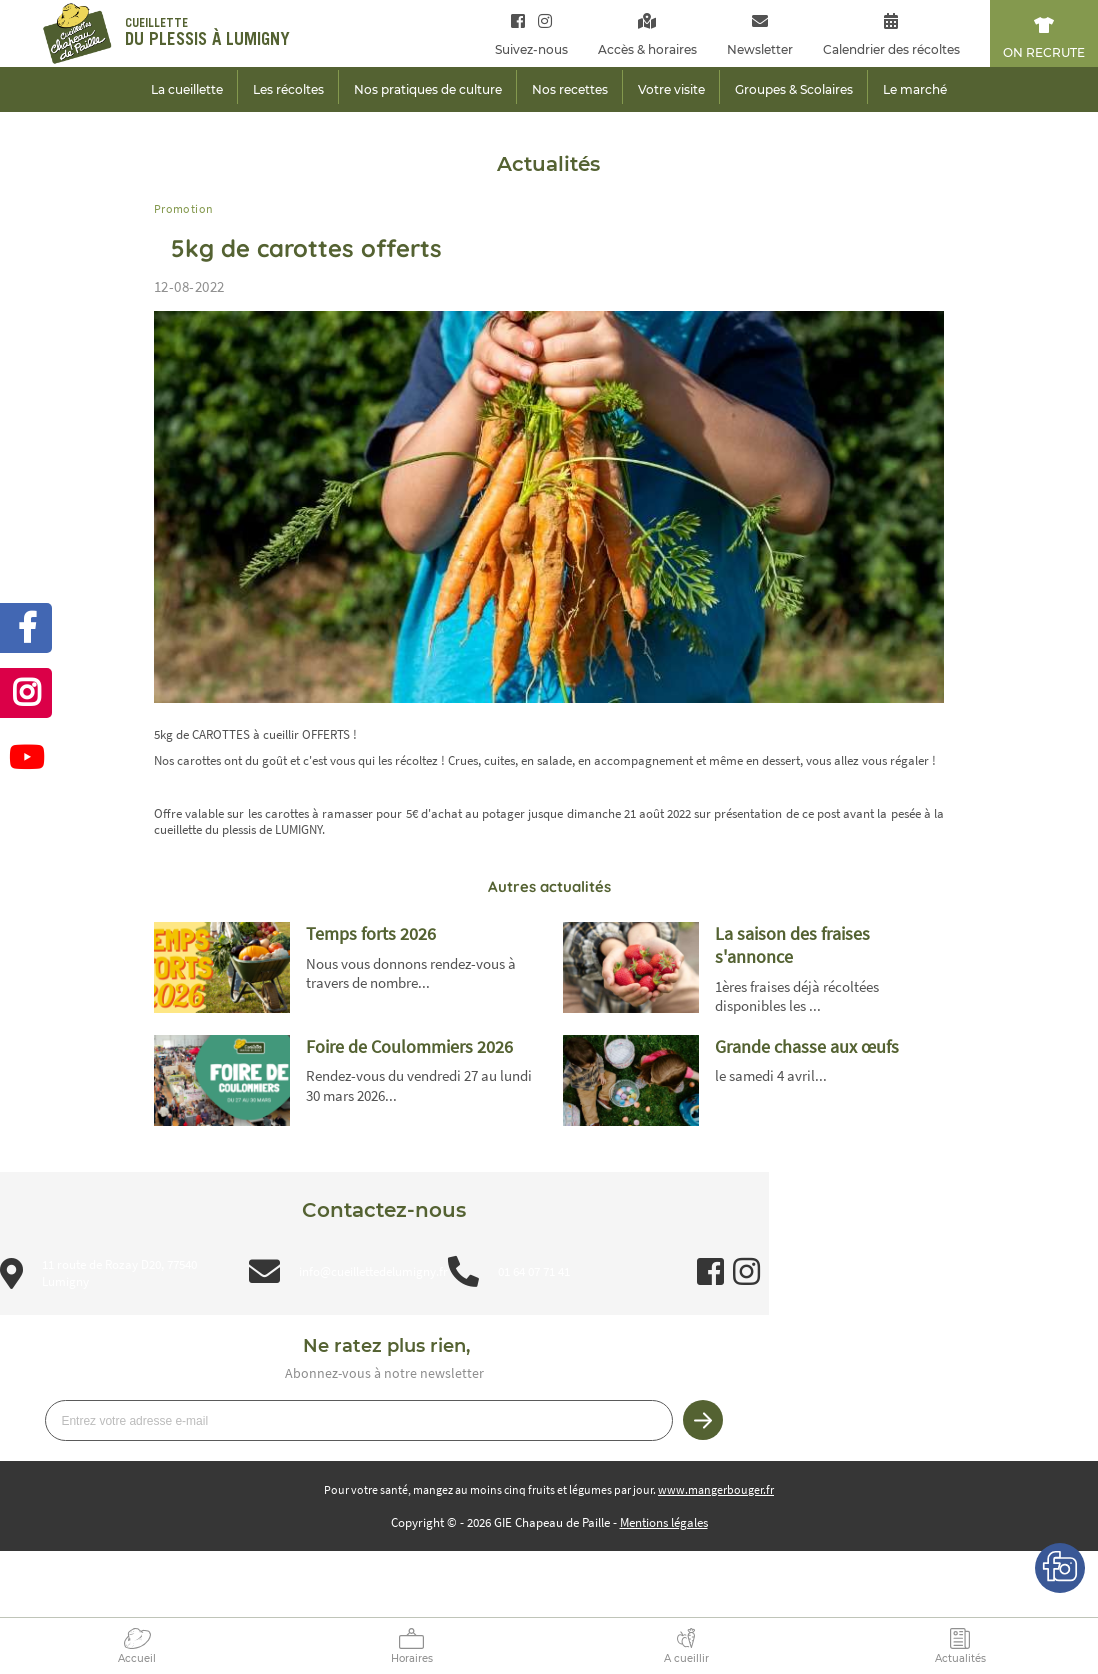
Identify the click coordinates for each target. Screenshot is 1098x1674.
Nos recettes (570, 89)
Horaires (412, 1658)
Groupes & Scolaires (794, 89)
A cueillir (686, 1658)
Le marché (915, 89)
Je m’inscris (703, 1420)
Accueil (137, 1658)
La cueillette (187, 89)
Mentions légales (664, 1522)
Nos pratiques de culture (428, 89)
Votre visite (671, 89)
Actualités (960, 1658)
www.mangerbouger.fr (716, 1489)
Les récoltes (288, 89)
